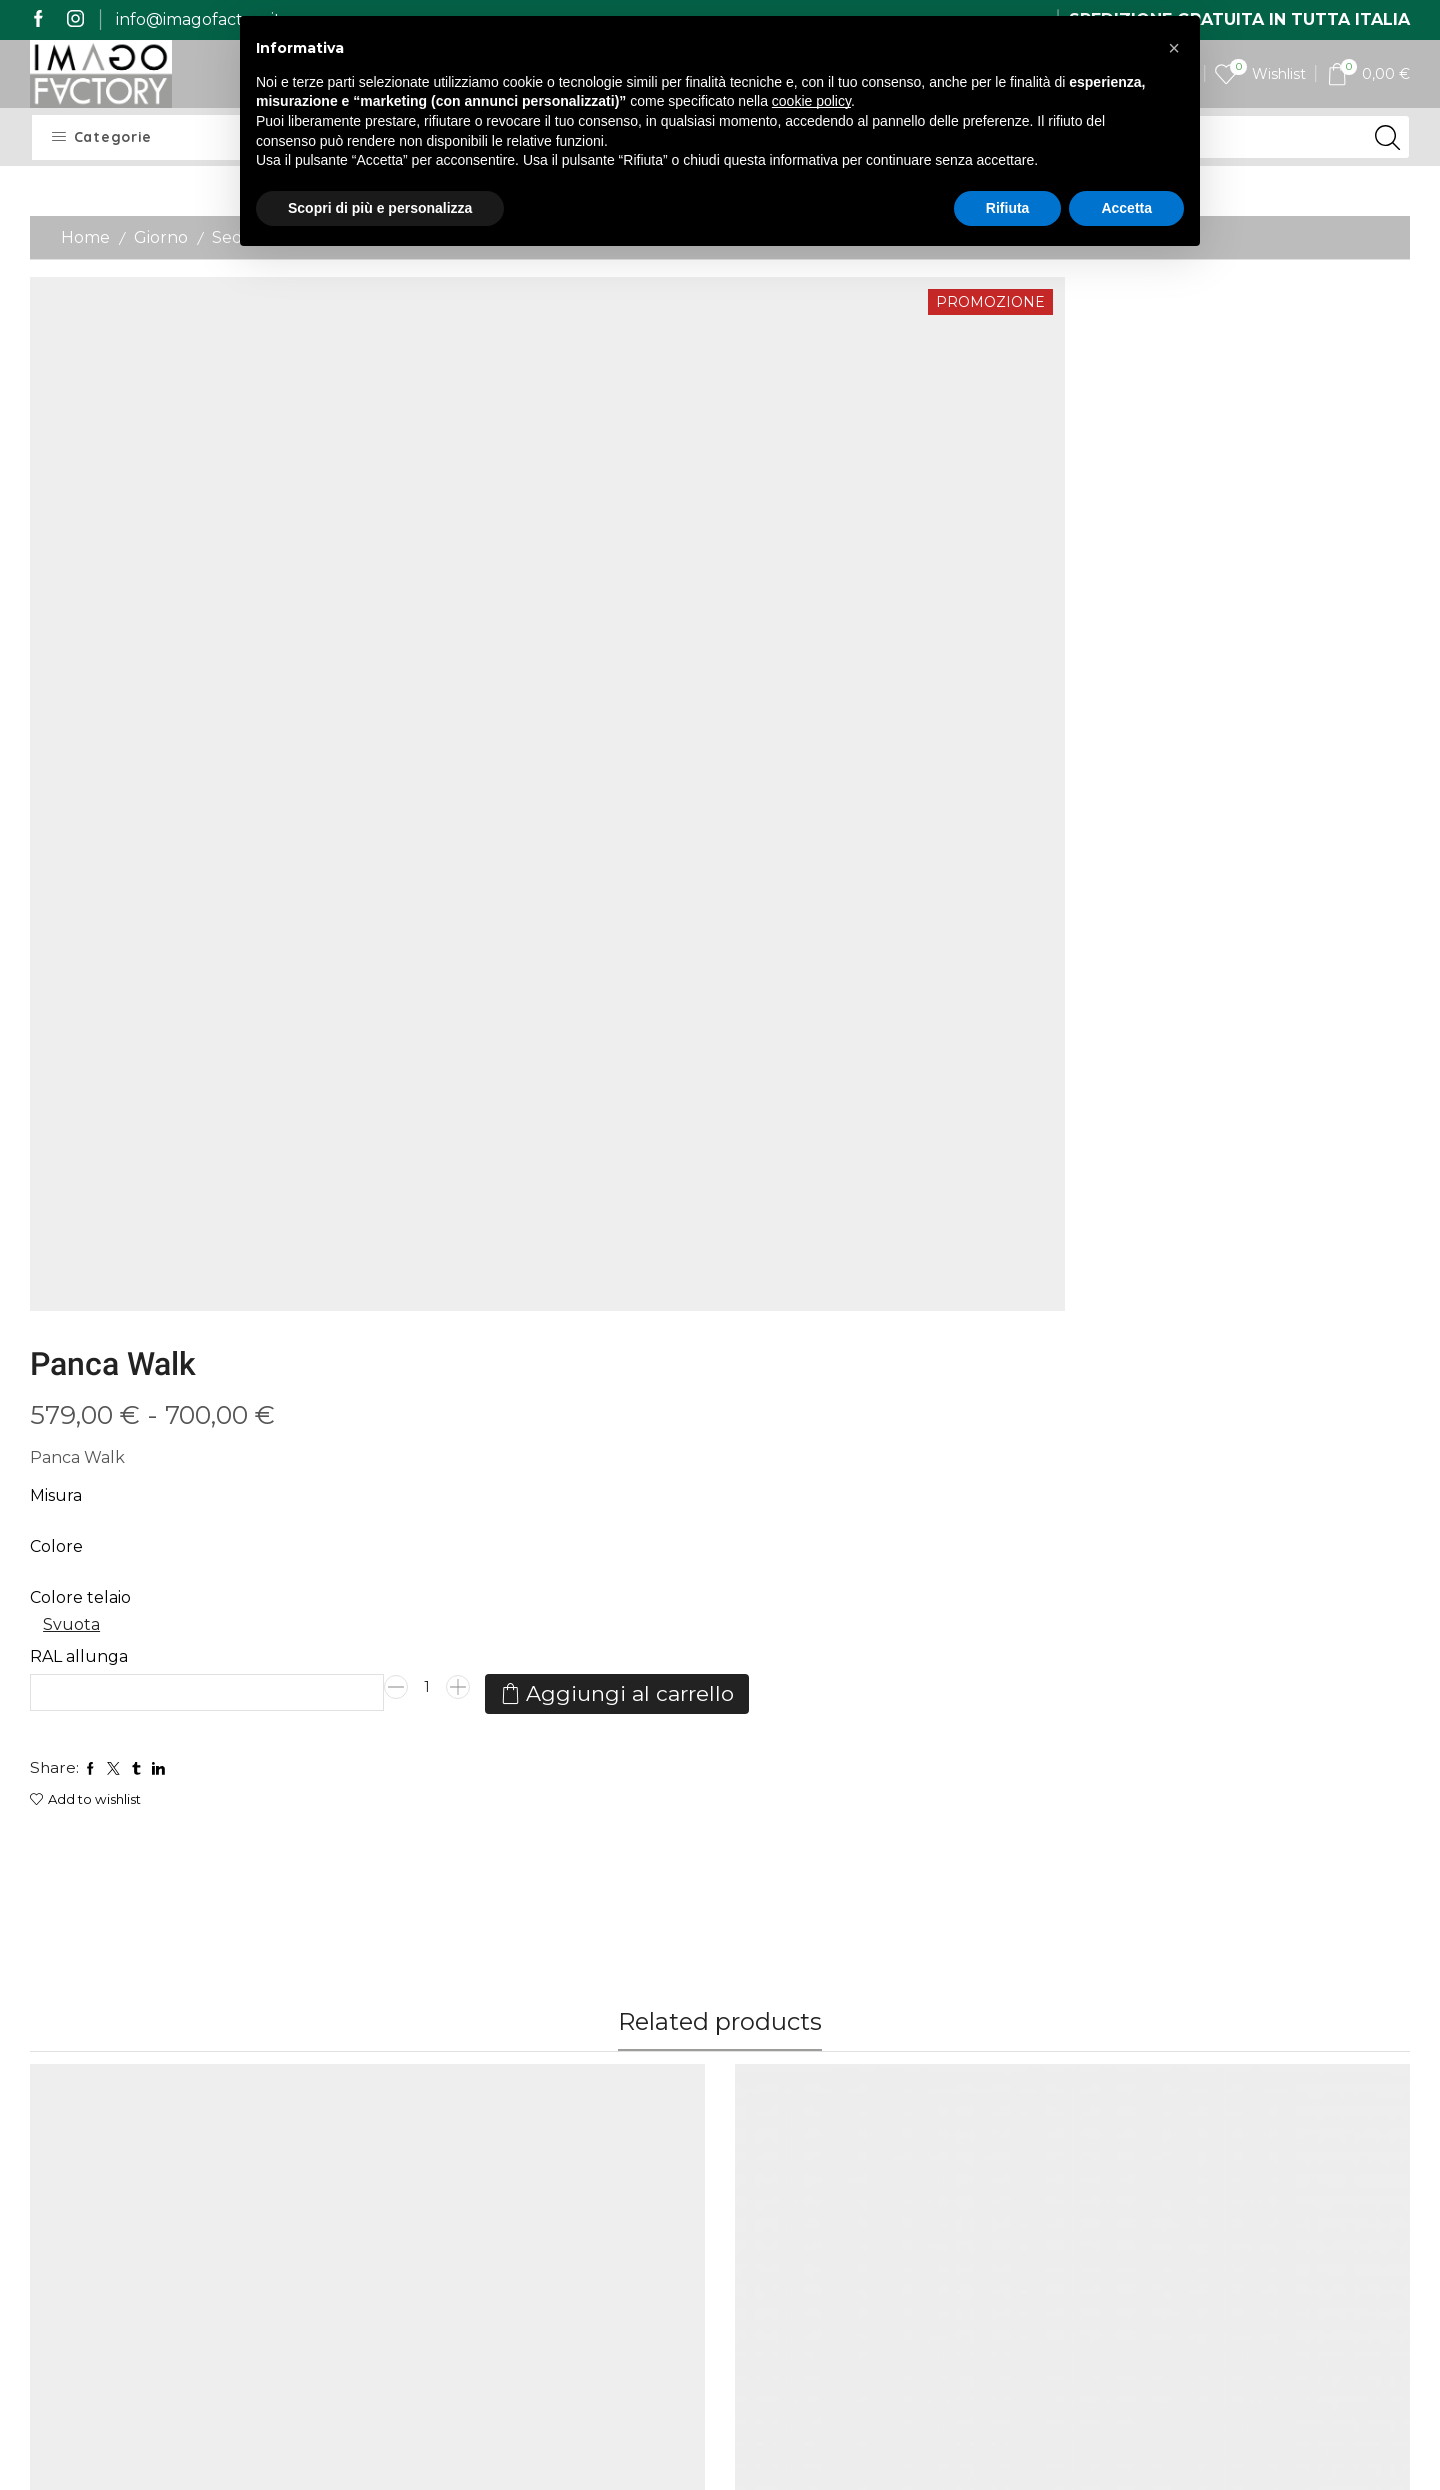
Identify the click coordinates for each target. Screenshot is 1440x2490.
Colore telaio (799, 528)
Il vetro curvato (797, 1996)
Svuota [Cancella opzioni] (791, 556)
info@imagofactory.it (198, 19)
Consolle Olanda (96, 1696)
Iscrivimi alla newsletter (1248, 2305)
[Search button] (1388, 137)
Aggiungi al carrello (894, 692)
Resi (399, 2186)
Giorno (161, 237)
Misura (775, 427)
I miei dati (596, 2076)
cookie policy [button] (811, 101)
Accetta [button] (1126, 208)
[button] (1174, 48)
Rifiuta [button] (1008, 208)
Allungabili (67, 1674)
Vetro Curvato (592, 1565)
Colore (775, 477)
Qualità (412, 2149)
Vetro (518, 1565)
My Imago (598, 2003)
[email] (1249, 2133)
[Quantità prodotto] (1146, 625)
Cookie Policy (612, 2231)
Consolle (141, 1674)
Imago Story (432, 2040)
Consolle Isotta (794, 1696)
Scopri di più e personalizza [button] (380, 208)
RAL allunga (798, 587)
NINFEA (414, 1587)
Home (85, 237)
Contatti (591, 2113)
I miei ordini (604, 2040)
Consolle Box (1140, 1696)
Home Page (430, 2003)
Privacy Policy (614, 2206)
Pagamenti (427, 2113)
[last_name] (1249, 2080)
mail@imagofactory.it (165, 2063)
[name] (1249, 2027)
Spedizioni (423, 2076)
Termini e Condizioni (600, 2162)
